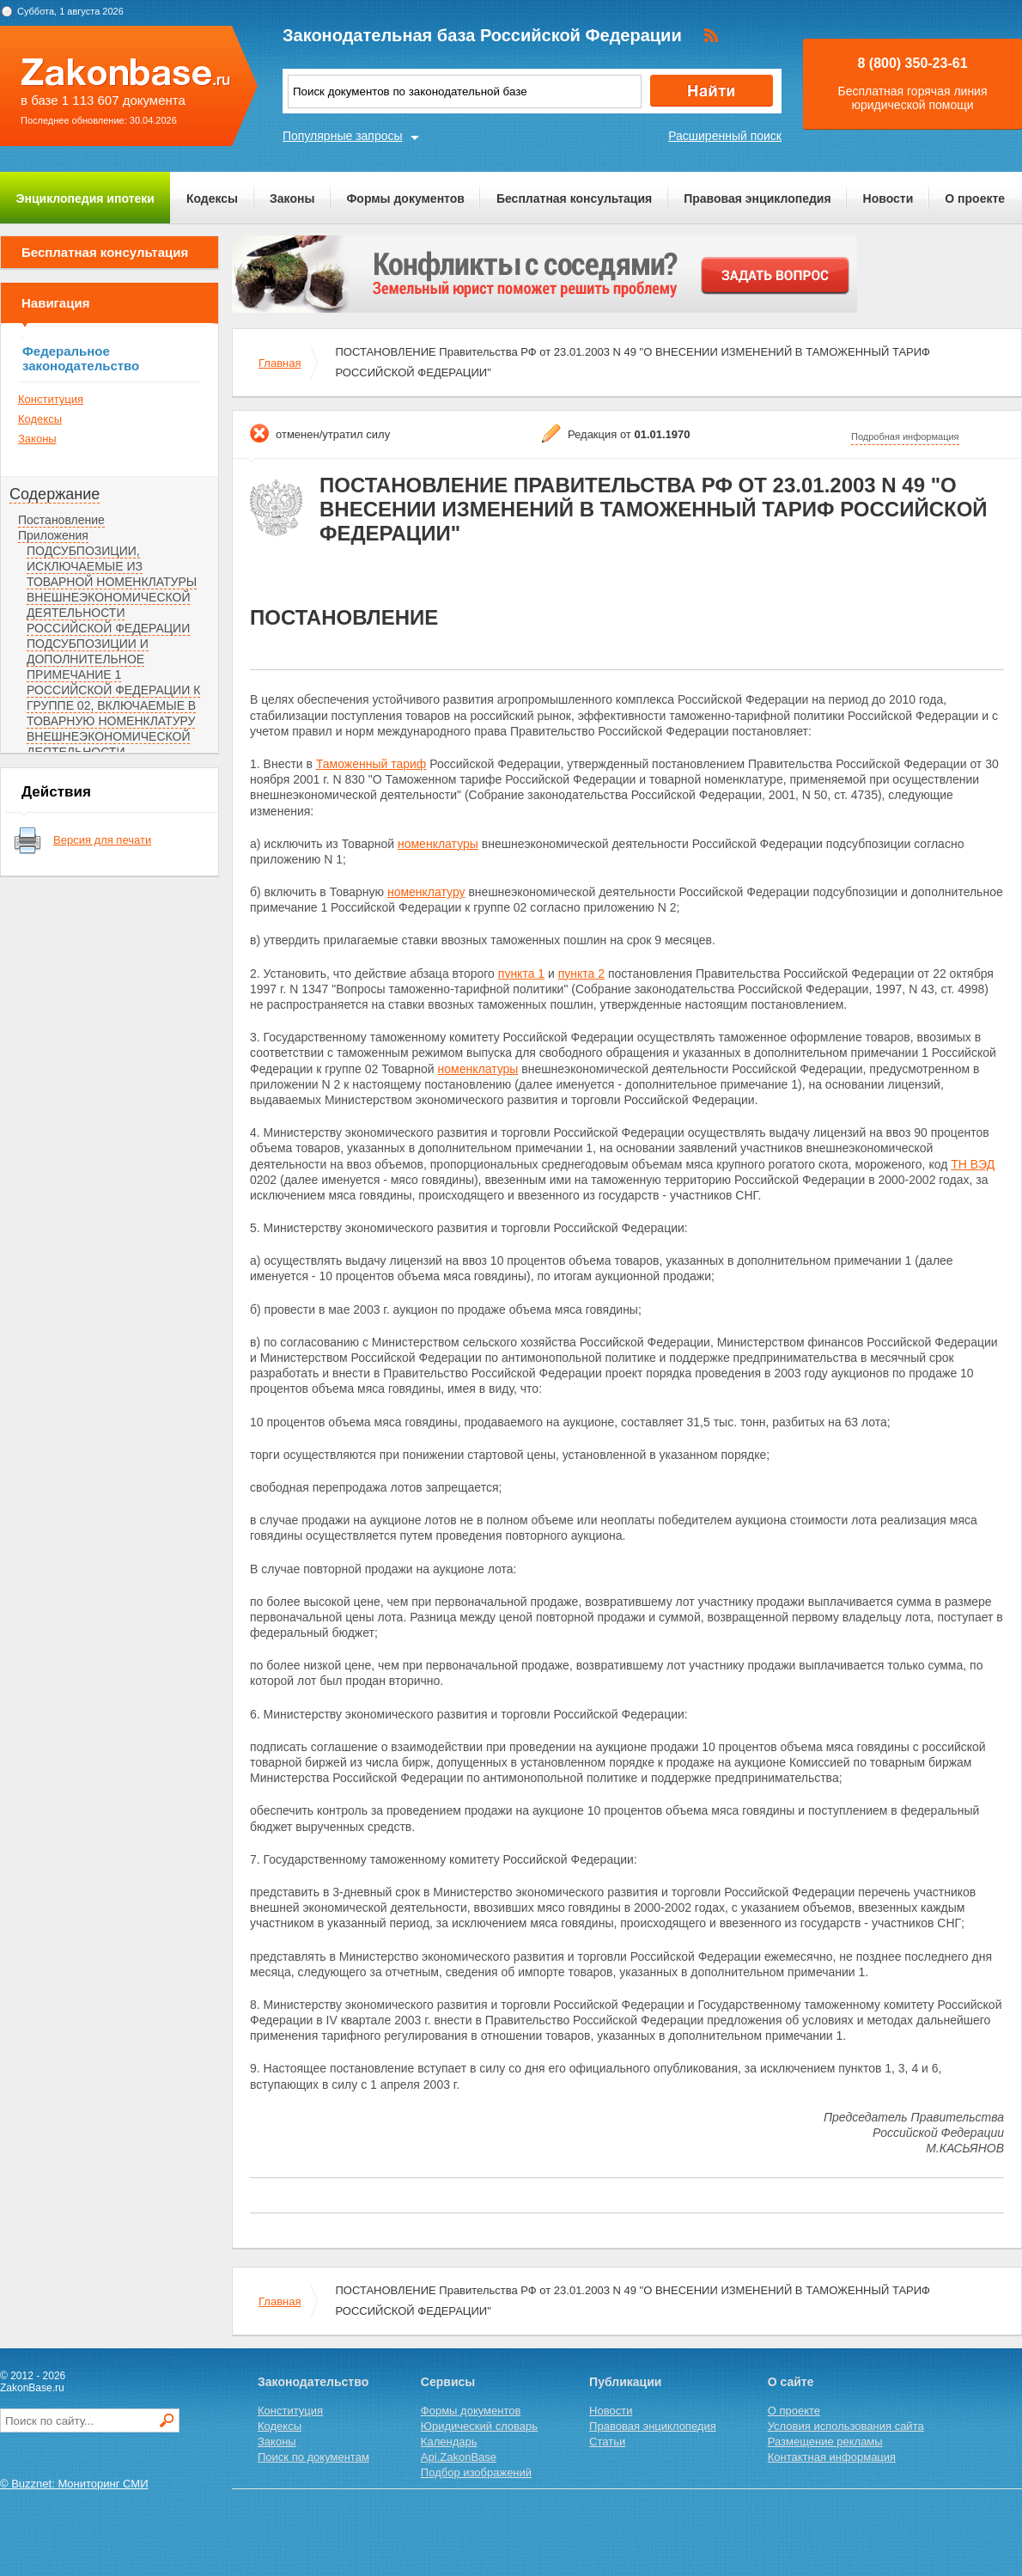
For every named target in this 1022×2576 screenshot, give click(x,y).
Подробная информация (905, 436)
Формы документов (405, 198)
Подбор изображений (476, 2472)
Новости (888, 198)
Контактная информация (832, 2457)
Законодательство (313, 2382)
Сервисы (448, 2382)
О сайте (791, 2382)
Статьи (607, 2441)
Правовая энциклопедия (757, 198)
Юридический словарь (479, 2426)
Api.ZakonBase (458, 2457)
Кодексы (212, 198)
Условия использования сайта (846, 2426)
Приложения (53, 535)
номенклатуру (426, 892)
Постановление (61, 520)
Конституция (50, 399)
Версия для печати (102, 839)
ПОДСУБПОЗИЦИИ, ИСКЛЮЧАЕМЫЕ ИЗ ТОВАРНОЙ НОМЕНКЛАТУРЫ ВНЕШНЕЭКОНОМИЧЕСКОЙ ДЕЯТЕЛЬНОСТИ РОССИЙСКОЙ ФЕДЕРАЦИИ (112, 589)
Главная (280, 363)
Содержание (54, 494)
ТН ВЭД (973, 1164)
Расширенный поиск (725, 136)
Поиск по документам (313, 2457)
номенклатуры (438, 844)
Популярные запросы (343, 136)
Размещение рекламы (825, 2441)
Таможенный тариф (371, 764)
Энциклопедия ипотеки (85, 198)
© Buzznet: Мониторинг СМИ (74, 2483)
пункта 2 (581, 973)
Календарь (449, 2441)
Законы (292, 198)
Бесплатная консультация (574, 198)
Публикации (625, 2382)
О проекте (975, 198)
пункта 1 (521, 973)
